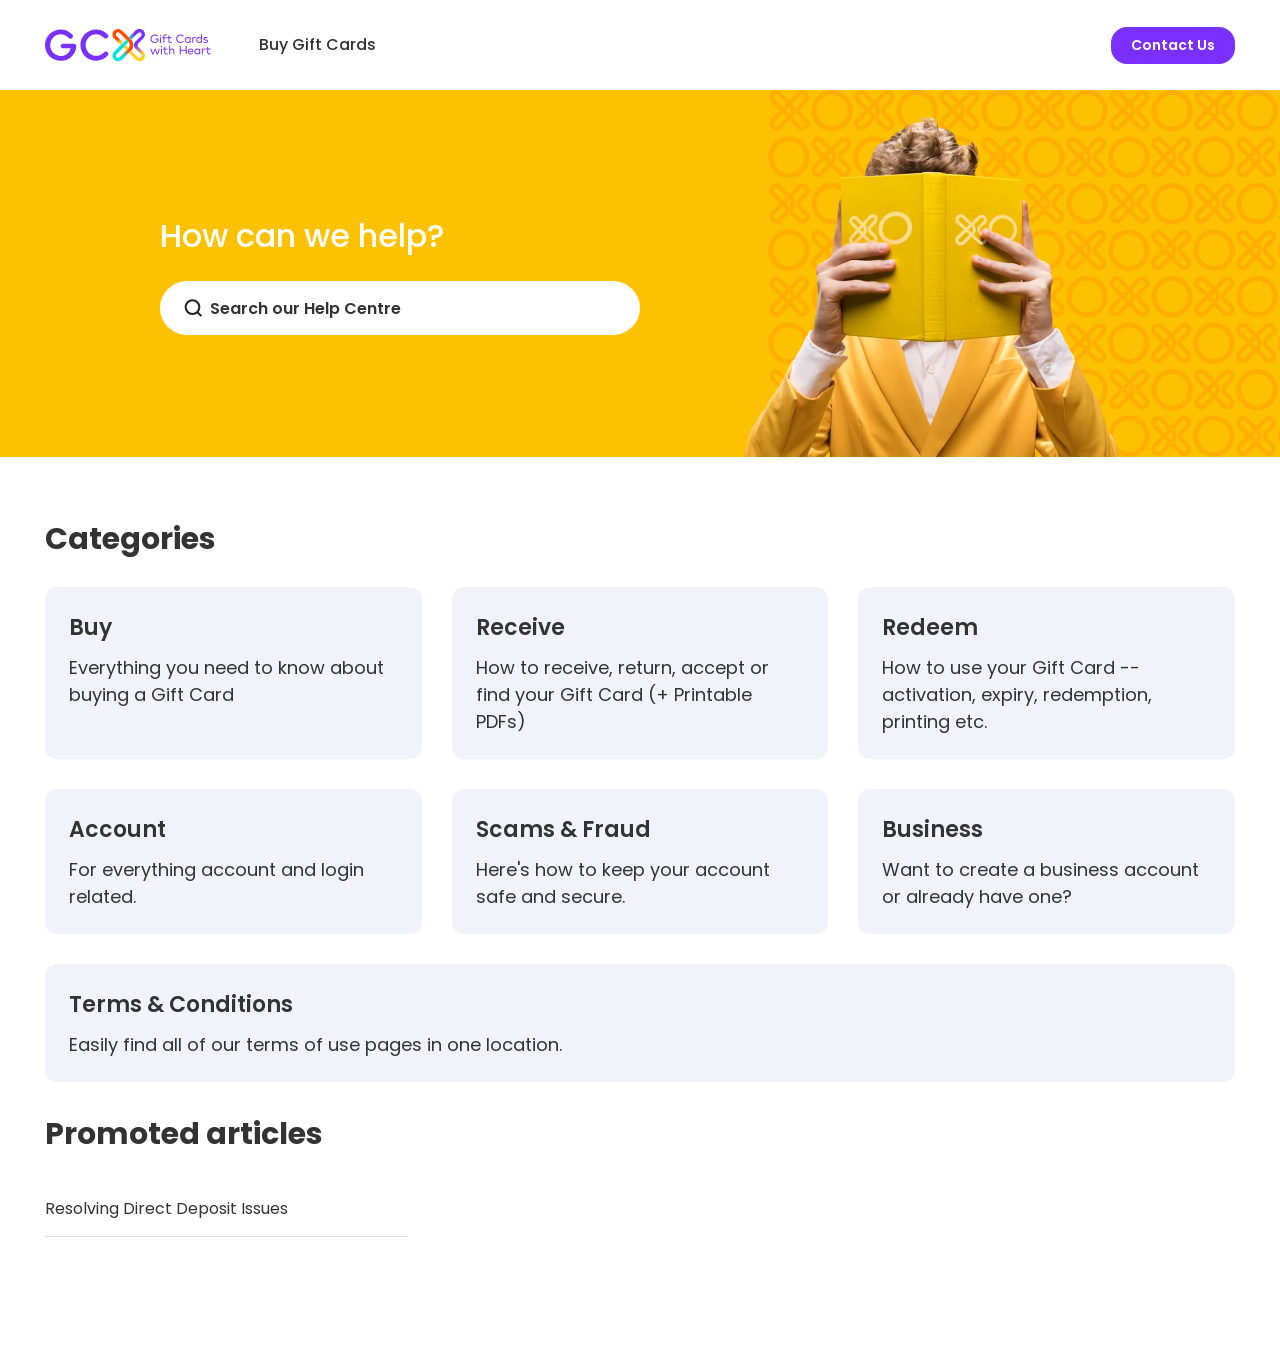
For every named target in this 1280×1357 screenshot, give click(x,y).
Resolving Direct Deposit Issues (166, 1208)
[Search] (400, 308)
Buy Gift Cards (317, 44)
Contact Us (1173, 45)
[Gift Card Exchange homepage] (128, 45)
